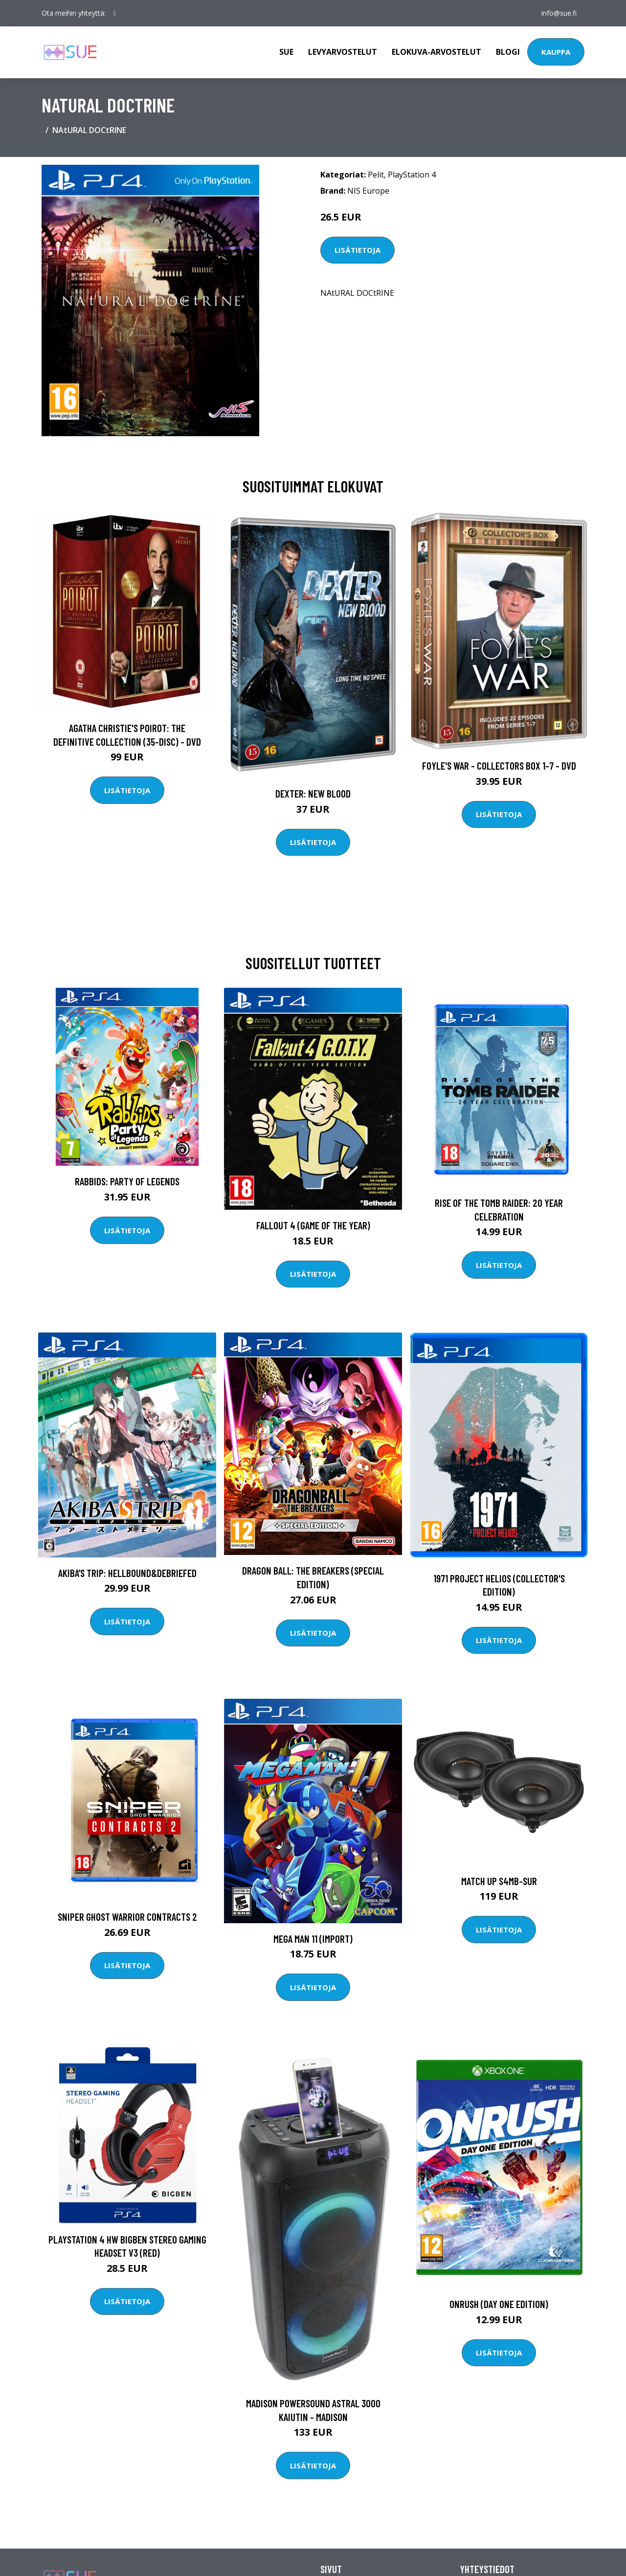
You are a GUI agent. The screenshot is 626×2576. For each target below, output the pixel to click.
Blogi (508, 51)
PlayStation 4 (412, 174)
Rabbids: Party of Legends (127, 1181)
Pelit (376, 174)
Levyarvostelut (342, 51)
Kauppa (555, 52)
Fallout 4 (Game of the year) (313, 1225)
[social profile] (115, 13)
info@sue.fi (559, 13)
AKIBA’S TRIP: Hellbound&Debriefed (127, 1573)
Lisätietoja (357, 250)
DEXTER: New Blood (313, 793)
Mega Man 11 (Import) (313, 1938)
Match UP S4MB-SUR (499, 1881)
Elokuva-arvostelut (436, 51)
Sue (286, 51)
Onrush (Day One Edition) (498, 2304)
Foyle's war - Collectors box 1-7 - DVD (499, 765)
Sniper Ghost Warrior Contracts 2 (127, 1916)
